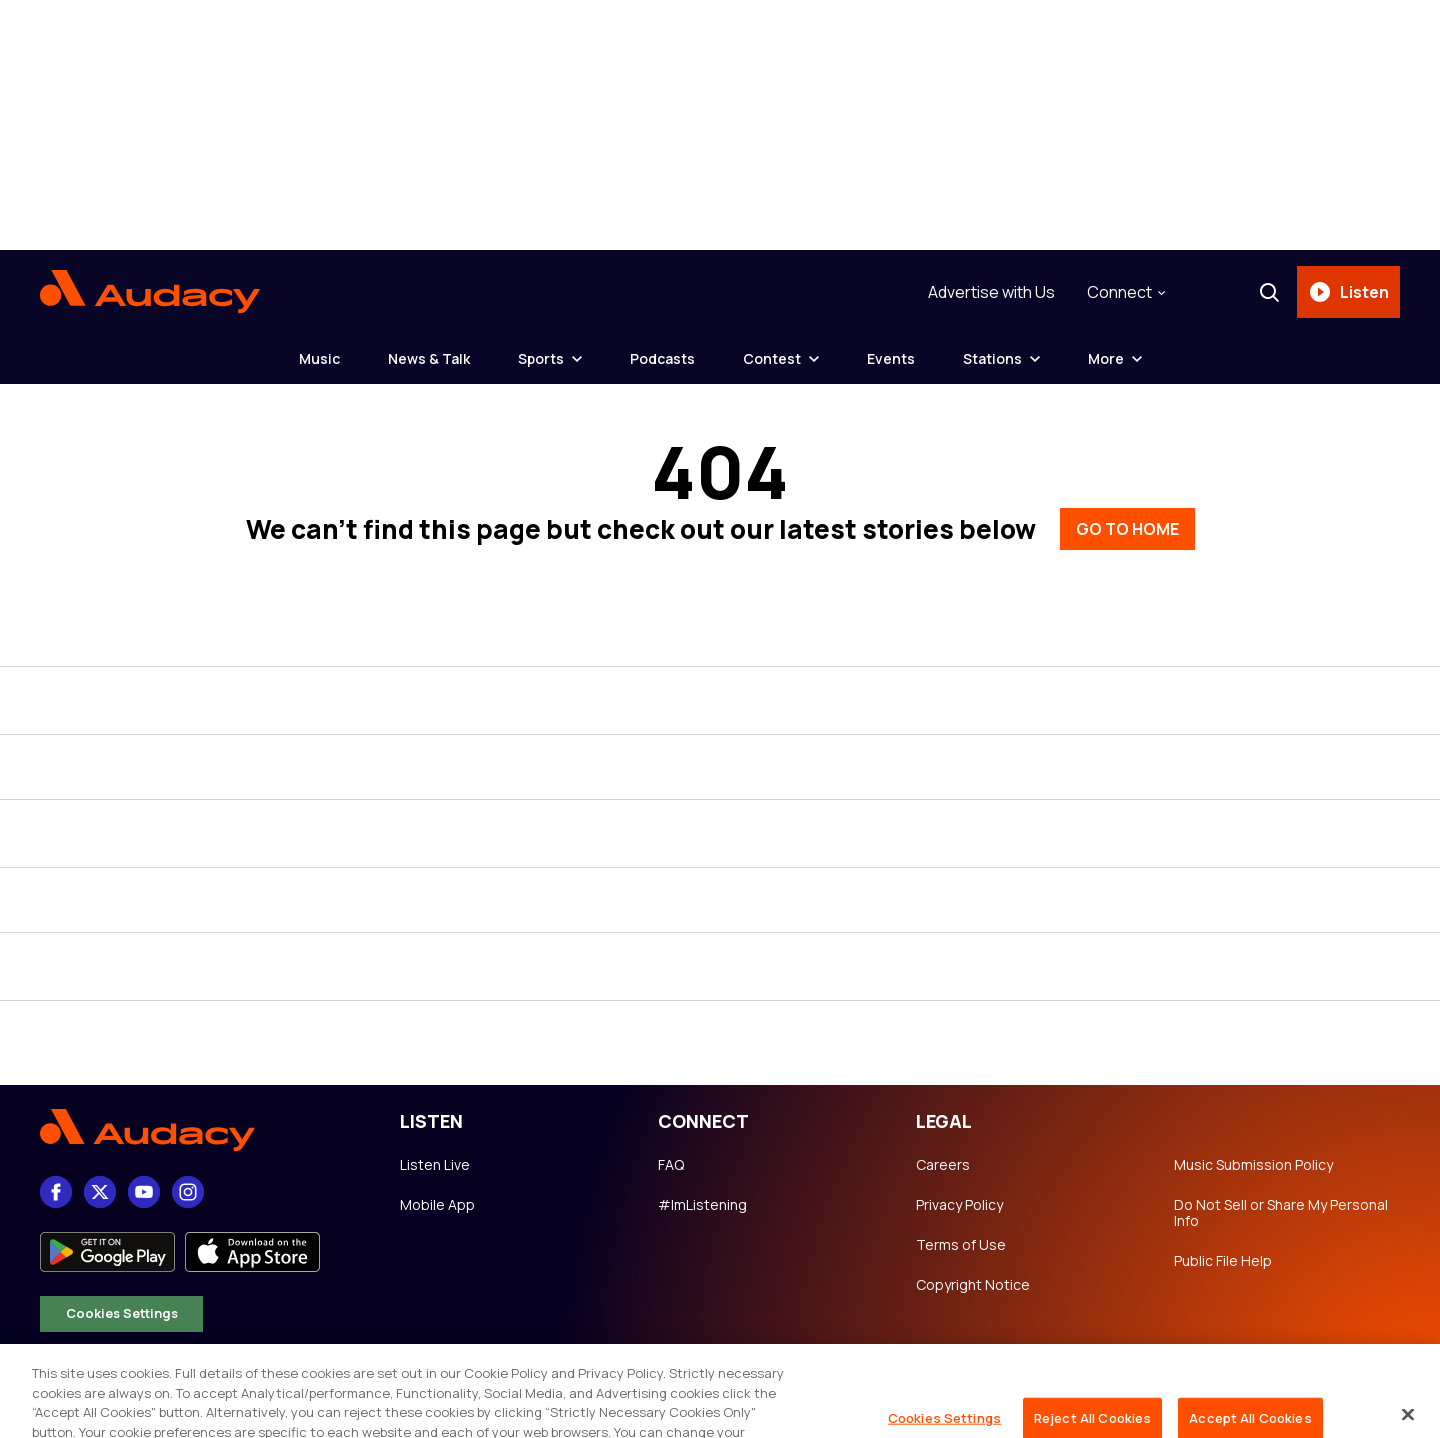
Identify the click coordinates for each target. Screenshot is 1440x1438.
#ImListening (702, 1205)
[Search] (1269, 292)
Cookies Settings (122, 1313)
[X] (100, 1192)
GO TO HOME (1127, 529)
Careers (943, 1165)
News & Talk (429, 358)
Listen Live (435, 1165)
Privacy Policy (959, 1205)
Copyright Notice (973, 1285)
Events (891, 358)
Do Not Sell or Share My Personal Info (1281, 1213)
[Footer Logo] (200, 1130)
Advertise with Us (991, 292)
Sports (541, 358)
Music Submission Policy (1253, 1165)
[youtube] (144, 1192)
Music (319, 358)
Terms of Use (961, 1245)
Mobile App (437, 1205)
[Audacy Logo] (150, 292)
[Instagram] (188, 1192)
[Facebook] (56, 1192)
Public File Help (1223, 1261)
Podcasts (662, 358)
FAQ (671, 1165)
